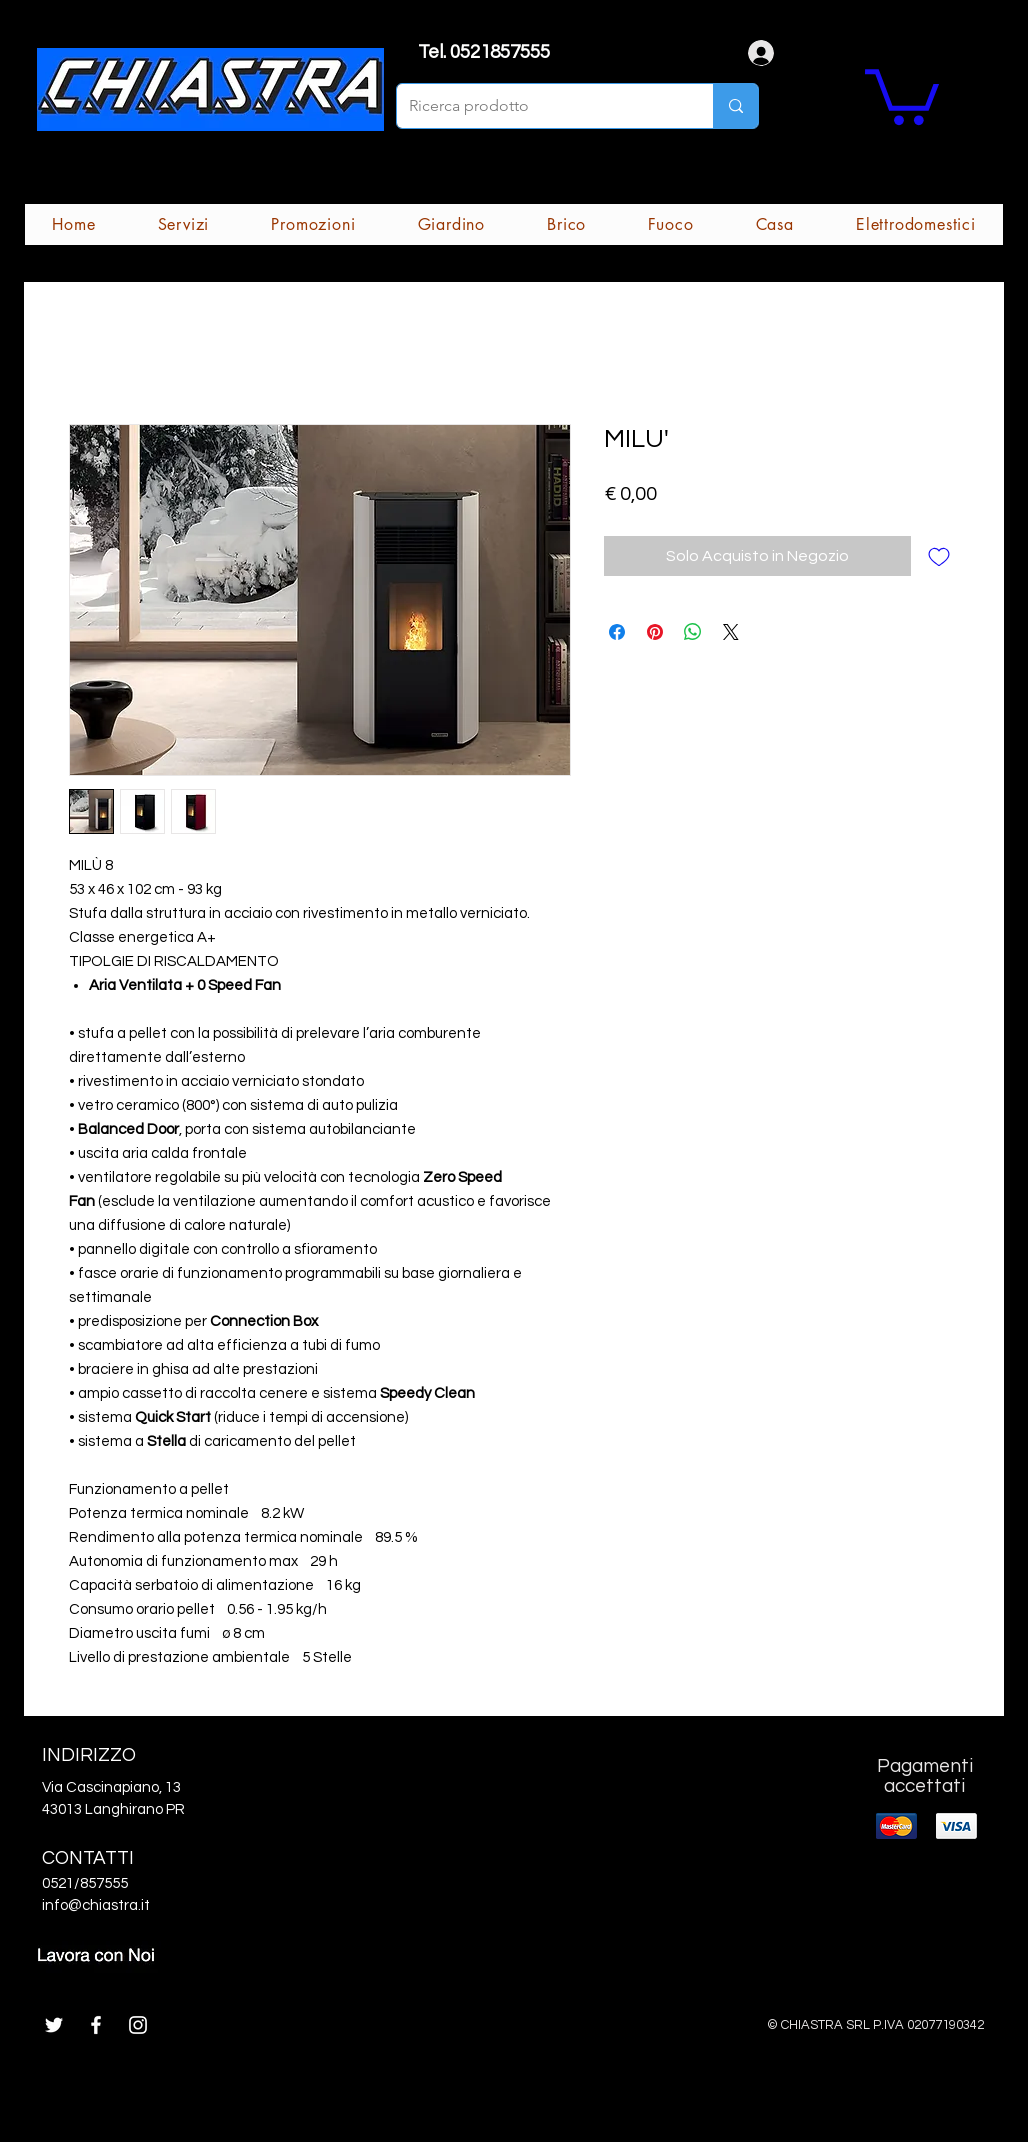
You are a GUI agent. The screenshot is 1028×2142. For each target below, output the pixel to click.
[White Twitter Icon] (54, 2025)
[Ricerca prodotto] (540, 106)
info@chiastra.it (96, 1905)
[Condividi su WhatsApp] (693, 632)
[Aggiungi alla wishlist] (939, 556)
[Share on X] (731, 632)
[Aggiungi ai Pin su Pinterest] (655, 632)
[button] (902, 94)
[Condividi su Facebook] (617, 632)
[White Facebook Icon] (96, 2025)
